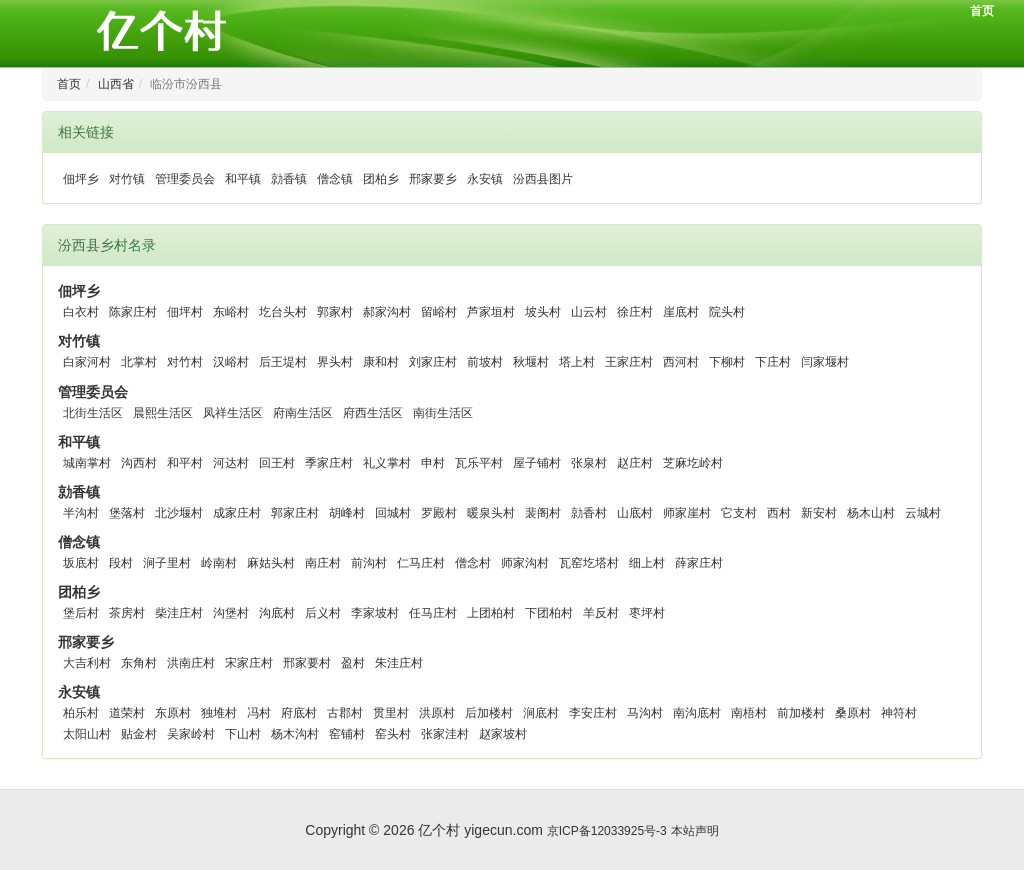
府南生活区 (303, 413)
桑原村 (853, 713)
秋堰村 (531, 362)
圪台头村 (283, 312)
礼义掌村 (387, 463)
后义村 (323, 613)
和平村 (185, 463)
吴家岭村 (191, 734)
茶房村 (127, 613)
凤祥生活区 (233, 413)
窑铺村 (347, 734)
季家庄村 (329, 463)
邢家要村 (307, 663)
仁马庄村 (421, 563)
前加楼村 (801, 713)
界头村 (335, 362)
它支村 (739, 513)
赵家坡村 (503, 734)
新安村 (819, 513)
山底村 (635, 513)
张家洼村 (445, 734)
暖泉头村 (491, 513)
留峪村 (439, 312)
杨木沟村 (295, 734)
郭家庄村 (295, 513)
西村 (779, 513)
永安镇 (485, 179)
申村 (433, 463)
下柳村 (727, 362)
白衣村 (81, 312)
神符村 (899, 713)
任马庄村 (433, 613)
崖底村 (681, 312)
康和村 (381, 362)
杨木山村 (871, 513)
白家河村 (87, 362)
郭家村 (335, 312)
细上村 (647, 563)
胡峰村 (347, 513)
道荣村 (127, 713)
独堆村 (219, 713)
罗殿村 (439, 513)
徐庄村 (635, 312)
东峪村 (231, 312)
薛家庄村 (699, 563)
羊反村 (601, 613)
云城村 (923, 513)
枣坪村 (647, 613)
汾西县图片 (543, 179)
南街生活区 (443, 413)
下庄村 (773, 362)
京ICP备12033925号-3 (607, 831)
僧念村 (473, 563)
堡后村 (81, 613)
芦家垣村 (491, 312)
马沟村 (645, 713)
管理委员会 (185, 179)
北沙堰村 (179, 513)
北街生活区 (93, 413)
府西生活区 (373, 413)
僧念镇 (335, 179)
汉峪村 (231, 362)
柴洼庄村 (179, 613)
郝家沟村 (387, 312)
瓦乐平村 (479, 463)
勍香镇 (289, 179)
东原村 (173, 713)
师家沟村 (525, 563)
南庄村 (323, 563)
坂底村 (81, 563)
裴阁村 (543, 513)
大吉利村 (87, 663)
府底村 (299, 713)
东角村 (139, 663)
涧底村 (541, 713)
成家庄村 (237, 513)
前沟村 (369, 563)
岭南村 (219, 563)
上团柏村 (491, 613)
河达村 (231, 463)
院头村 (727, 312)
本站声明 (695, 831)
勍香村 (589, 513)
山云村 (589, 312)
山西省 (116, 84)
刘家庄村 (433, 362)
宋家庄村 (249, 663)
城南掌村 (87, 463)
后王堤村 (283, 362)
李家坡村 (375, 613)
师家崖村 (687, 513)
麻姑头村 (271, 563)
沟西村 (139, 463)
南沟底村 (697, 713)
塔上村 (577, 362)
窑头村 (393, 734)
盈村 (353, 663)
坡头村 (543, 312)
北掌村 (139, 362)
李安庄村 (593, 713)
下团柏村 (549, 613)
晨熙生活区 (163, 413)
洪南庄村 (191, 663)
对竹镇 (127, 179)
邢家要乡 (433, 179)
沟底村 (277, 613)
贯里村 (391, 713)
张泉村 (589, 463)
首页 (982, 11)
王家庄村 (629, 362)
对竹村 (185, 362)
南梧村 (749, 713)
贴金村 (139, 734)
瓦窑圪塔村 (589, 563)
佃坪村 (185, 312)
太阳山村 (87, 734)
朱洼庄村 (399, 663)
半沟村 (81, 513)
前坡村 (485, 362)
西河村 (681, 362)
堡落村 (127, 513)
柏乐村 (81, 713)
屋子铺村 (537, 463)
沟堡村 (231, 613)
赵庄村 (635, 463)
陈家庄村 (133, 312)
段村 (121, 563)
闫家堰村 (825, 362)
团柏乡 (381, 179)
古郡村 (345, 713)
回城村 (393, 513)
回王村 (277, 463)
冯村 (259, 713)
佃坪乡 (81, 179)
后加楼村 (489, 713)
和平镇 (243, 179)
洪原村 (437, 713)
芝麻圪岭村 (693, 463)
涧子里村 (167, 563)
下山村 (243, 734)
